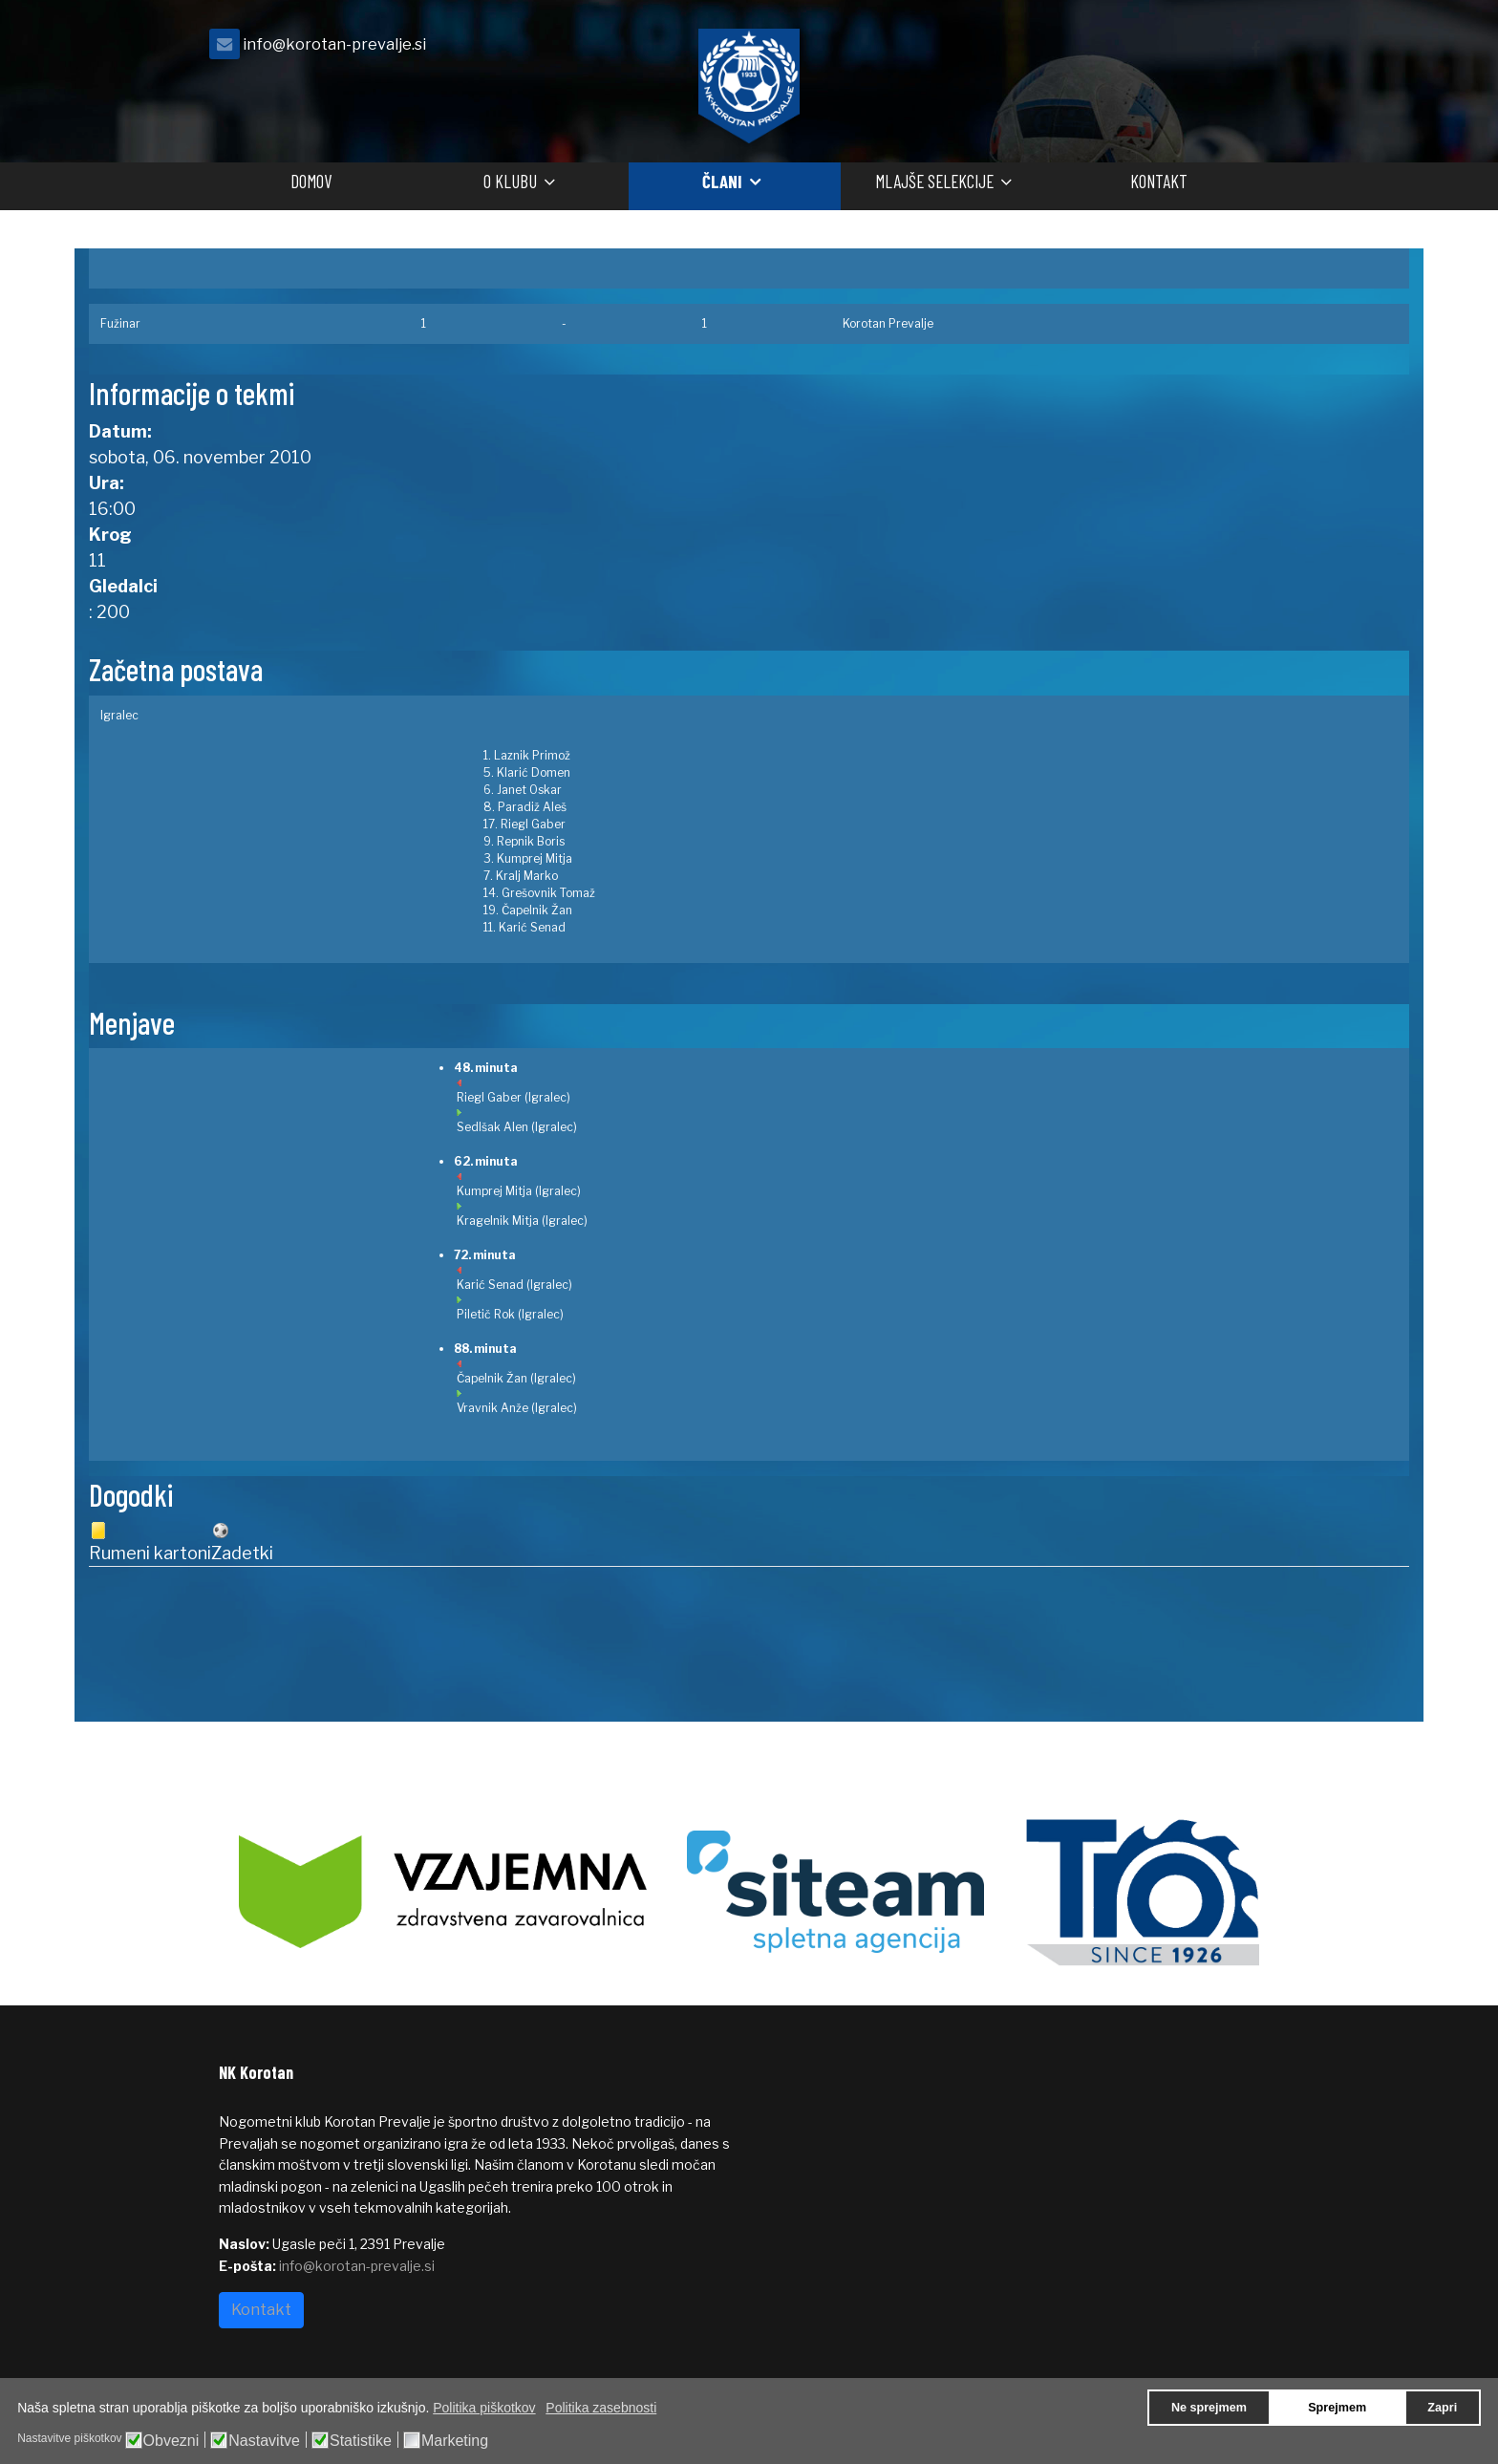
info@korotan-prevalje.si (334, 44)
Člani (722, 181)
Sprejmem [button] (1337, 2407)
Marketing (454, 2441)
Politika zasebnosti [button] (601, 2407)
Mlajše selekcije (934, 181)
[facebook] (1255, 49)
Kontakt (1159, 181)
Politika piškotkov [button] (484, 2407)
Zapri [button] (1442, 2407)
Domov (311, 181)
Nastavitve (264, 2441)
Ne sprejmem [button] (1209, 2407)
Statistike (361, 2441)
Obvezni (171, 2441)
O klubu (510, 181)
